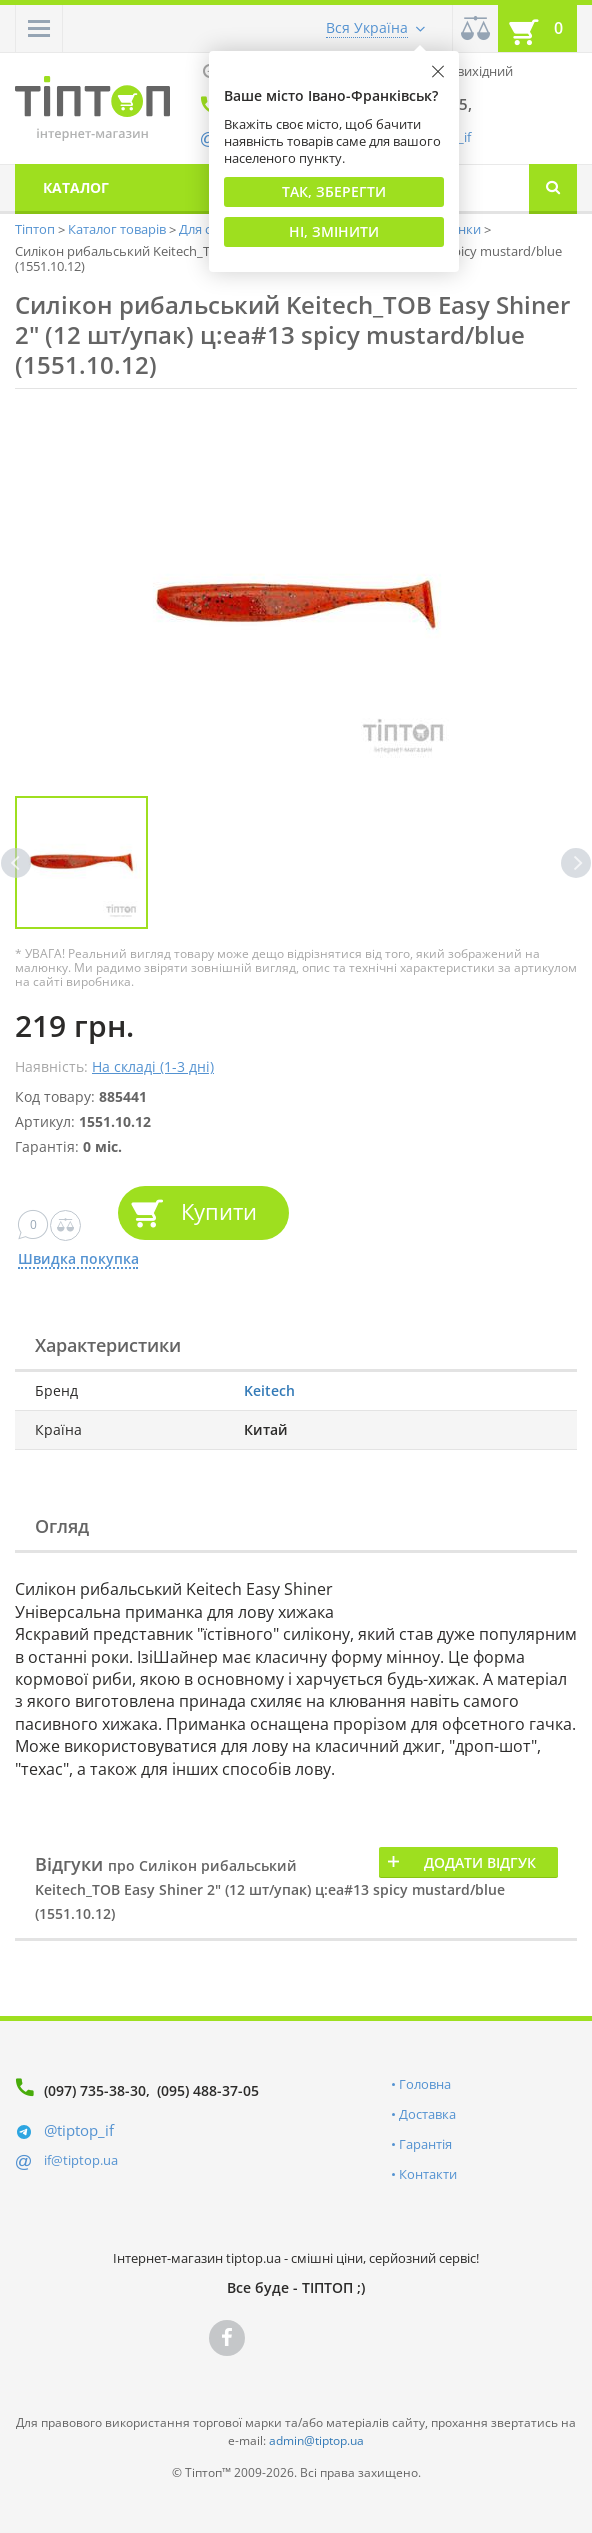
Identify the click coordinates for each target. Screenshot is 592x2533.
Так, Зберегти (334, 191)
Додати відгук (480, 1862)
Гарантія (425, 2144)
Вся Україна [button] (367, 28)
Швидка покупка (78, 1259)
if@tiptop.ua (81, 2160)
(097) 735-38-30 (95, 2090)
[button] (39, 28)
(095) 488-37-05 (208, 2090)
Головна (425, 2084)
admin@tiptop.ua (316, 2440)
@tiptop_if (79, 2130)
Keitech (269, 1390)
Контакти (428, 2174)
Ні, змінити (334, 231)
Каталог (76, 187)
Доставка (427, 2114)
